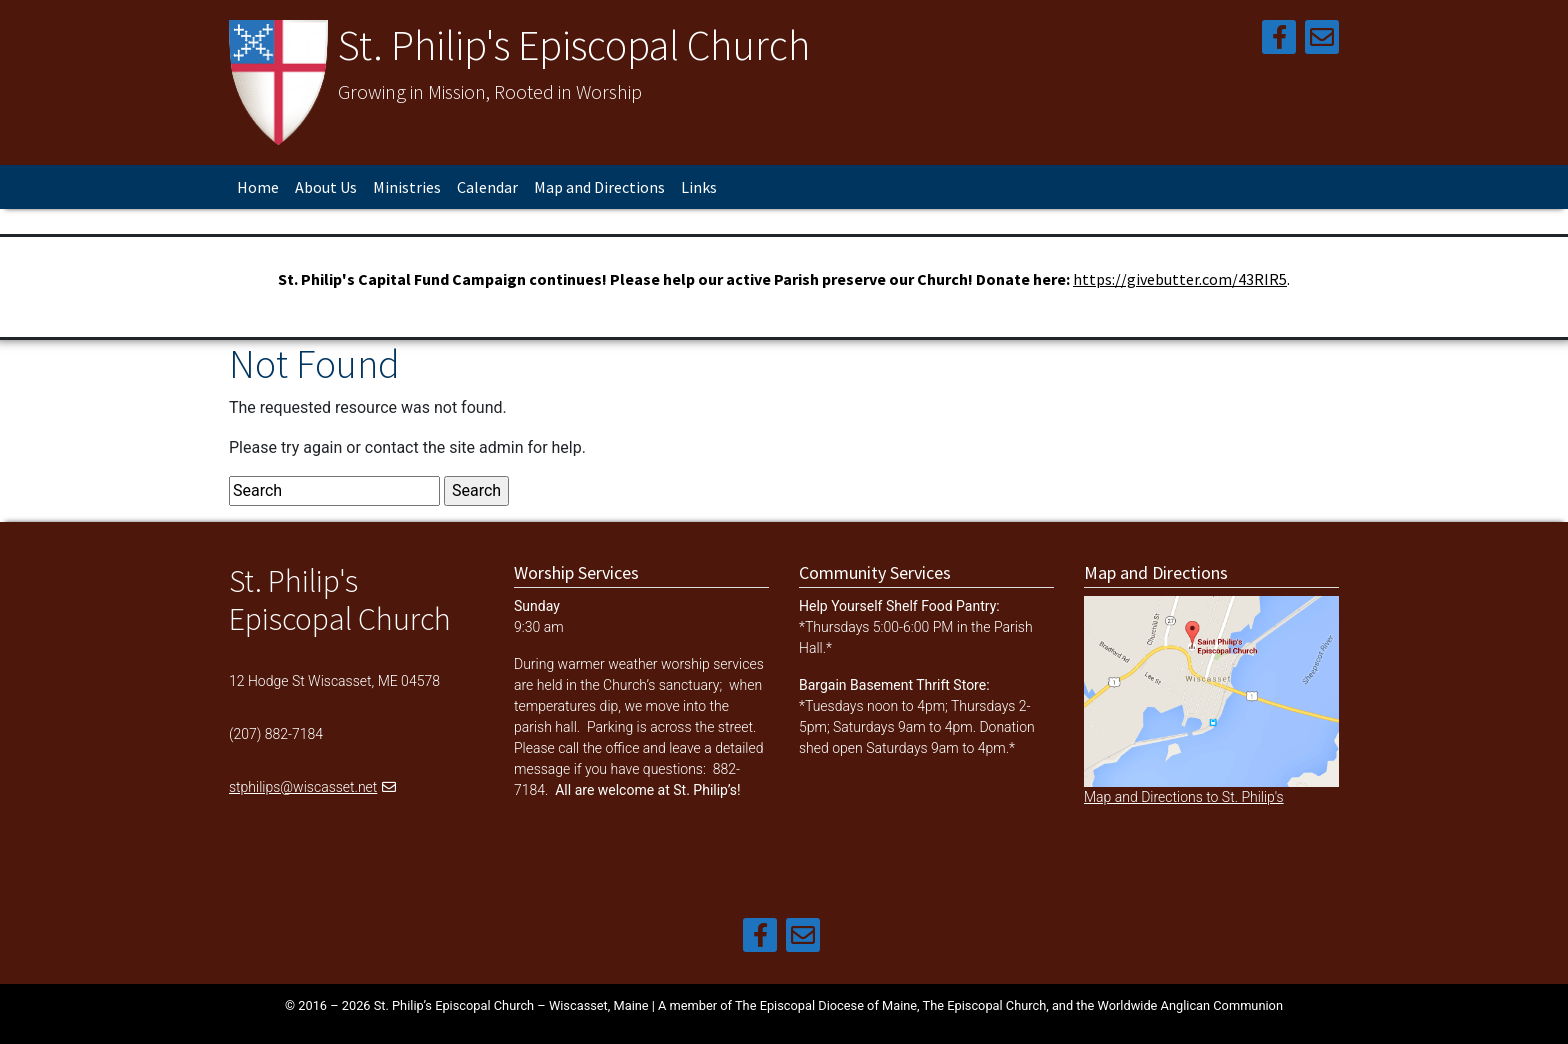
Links (699, 187)
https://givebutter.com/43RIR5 (1180, 279)
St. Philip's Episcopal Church (574, 45)
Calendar (487, 187)
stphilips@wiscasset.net (303, 787)
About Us (326, 187)
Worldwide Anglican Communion (1190, 1005)
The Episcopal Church (985, 1005)
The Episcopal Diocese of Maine (826, 1005)
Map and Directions (599, 187)
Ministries (407, 187)
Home (258, 187)
